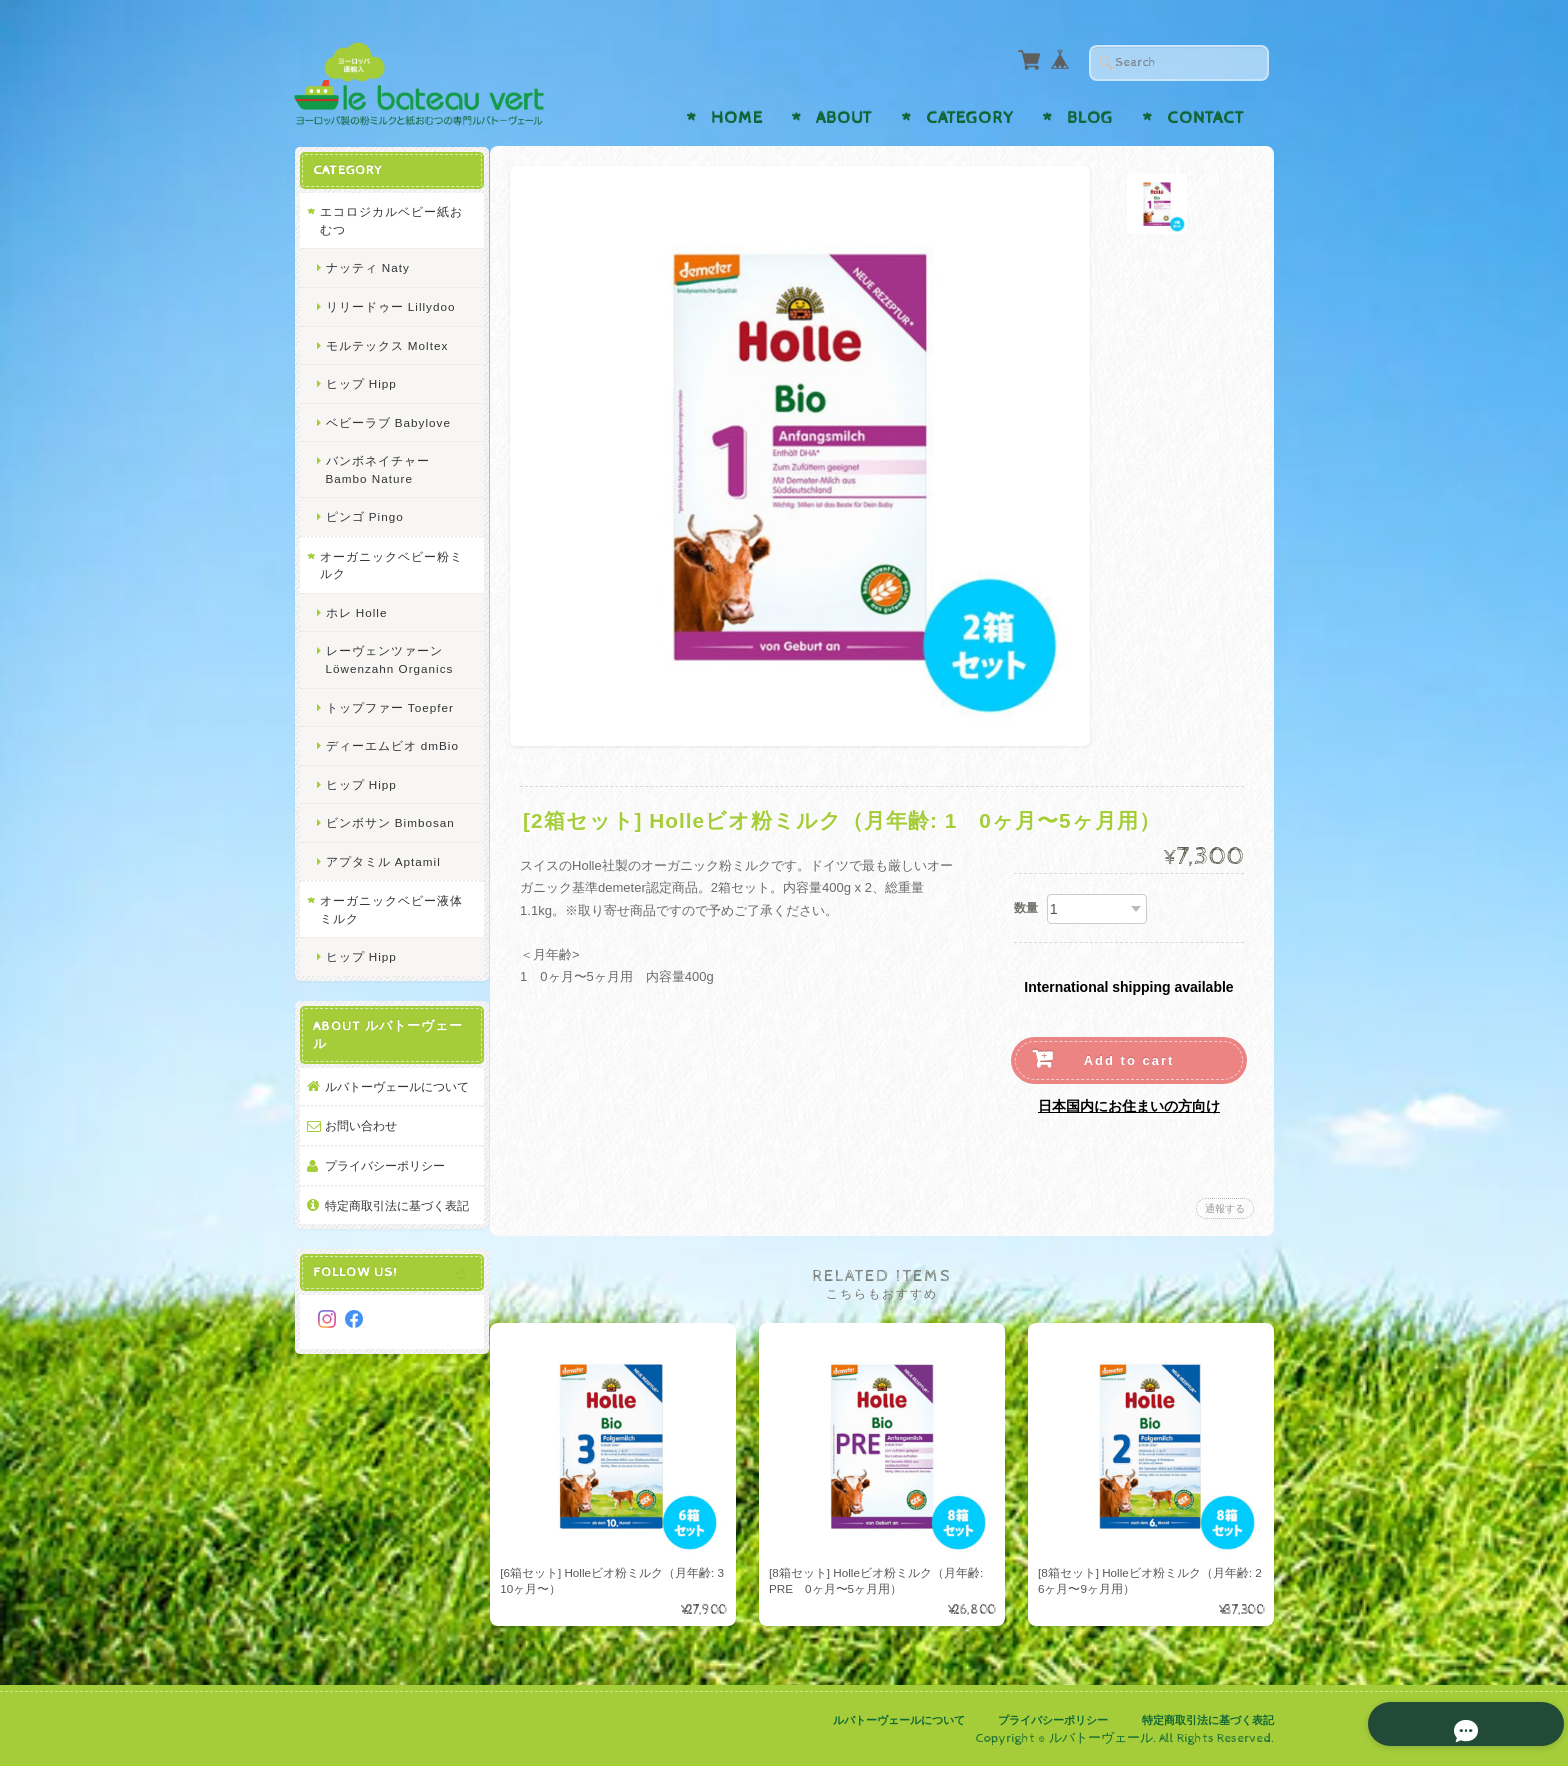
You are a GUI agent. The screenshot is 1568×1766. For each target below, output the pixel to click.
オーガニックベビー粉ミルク (384, 564)
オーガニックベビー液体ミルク (384, 908)
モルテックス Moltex (386, 344)
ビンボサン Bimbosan (389, 821)
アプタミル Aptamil (382, 860)
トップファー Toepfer (389, 706)
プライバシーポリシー (384, 1182)
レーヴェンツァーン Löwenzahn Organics (389, 658)
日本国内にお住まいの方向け (1129, 1106)
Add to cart (1129, 1060)
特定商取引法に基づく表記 (390, 1230)
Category (970, 118)
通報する (1225, 1208)
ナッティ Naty (367, 266)
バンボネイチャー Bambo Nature (377, 468)
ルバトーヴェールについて (390, 1094)
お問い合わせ (360, 1142)
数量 (1026, 908)
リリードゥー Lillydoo (390, 305)
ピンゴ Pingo (364, 515)
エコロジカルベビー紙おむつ (384, 219)
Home (737, 118)
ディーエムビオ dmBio (391, 744)
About (844, 118)
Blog (1090, 118)
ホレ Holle (356, 611)
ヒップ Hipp (360, 382)
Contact (1205, 118)
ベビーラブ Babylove (387, 421)
